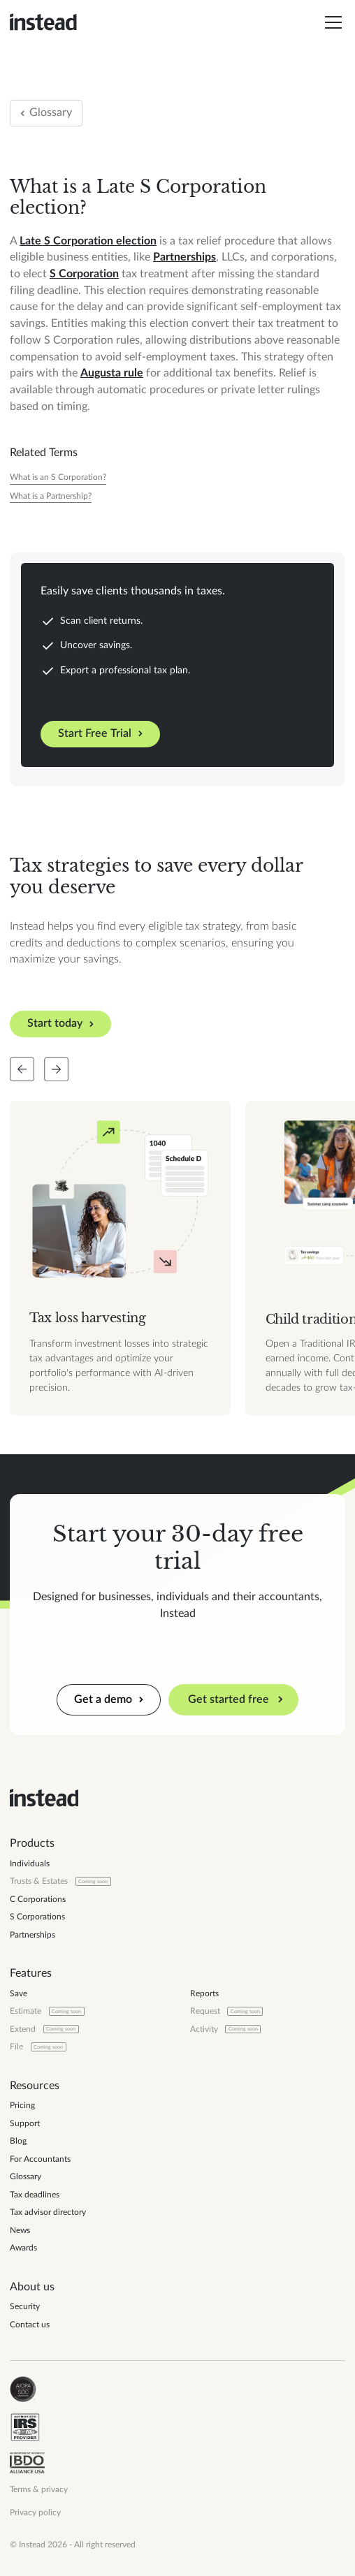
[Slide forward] (56, 1069)
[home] (43, 22)
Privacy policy (35, 2512)
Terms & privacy (39, 2489)
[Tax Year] (58, 477)
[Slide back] (22, 1069)
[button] (331, 22)
